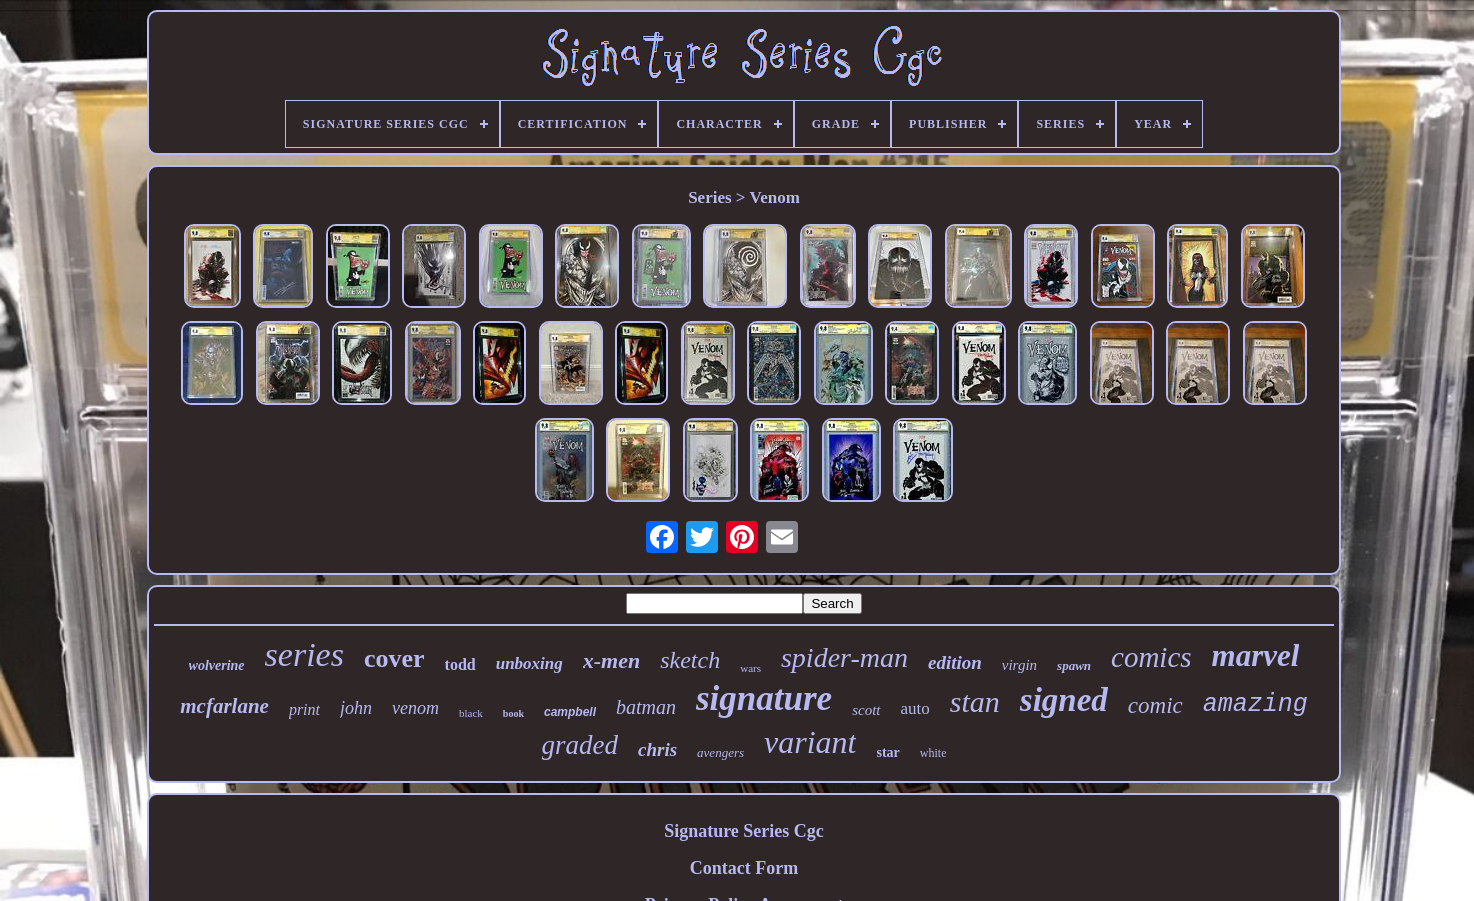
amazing (1255, 704)
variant (810, 742)
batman (646, 707)
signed (1064, 700)
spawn (1074, 665)
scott (866, 710)
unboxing (529, 663)
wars (750, 668)
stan (975, 701)
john (356, 708)
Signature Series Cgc (744, 831)
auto (915, 708)
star (887, 752)
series (304, 654)
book (513, 713)
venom (415, 708)
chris (657, 749)
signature (764, 698)
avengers (720, 752)
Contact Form (744, 868)
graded (580, 745)
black (471, 713)
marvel (1256, 655)
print (304, 709)
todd (460, 664)
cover (394, 658)
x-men (611, 660)
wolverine (217, 665)
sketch (690, 660)
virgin (1019, 665)
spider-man (844, 657)
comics (1151, 657)
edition (955, 662)
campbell (570, 712)
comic (1155, 705)
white (933, 753)
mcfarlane (224, 706)
